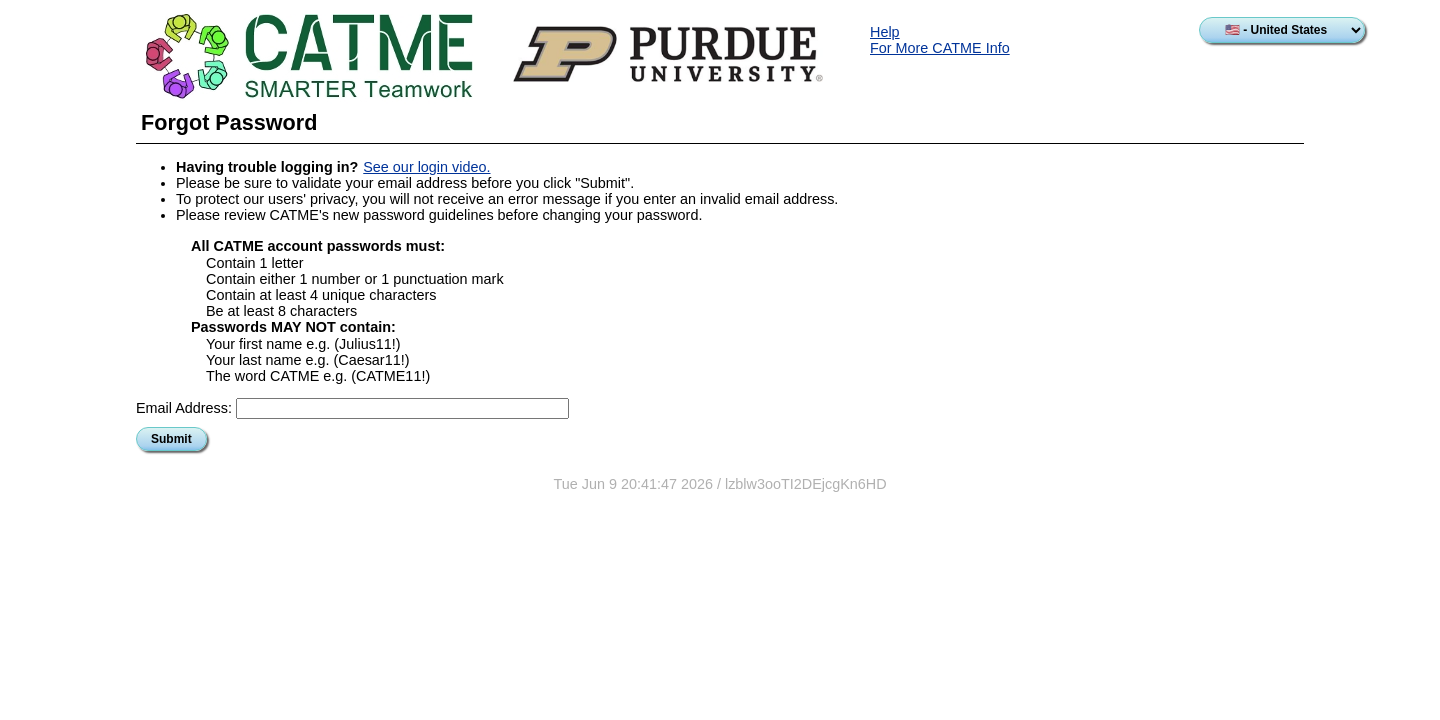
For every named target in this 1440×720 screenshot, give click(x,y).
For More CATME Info (940, 48)
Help (885, 32)
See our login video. (426, 167)
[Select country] (1282, 30)
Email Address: (184, 408)
